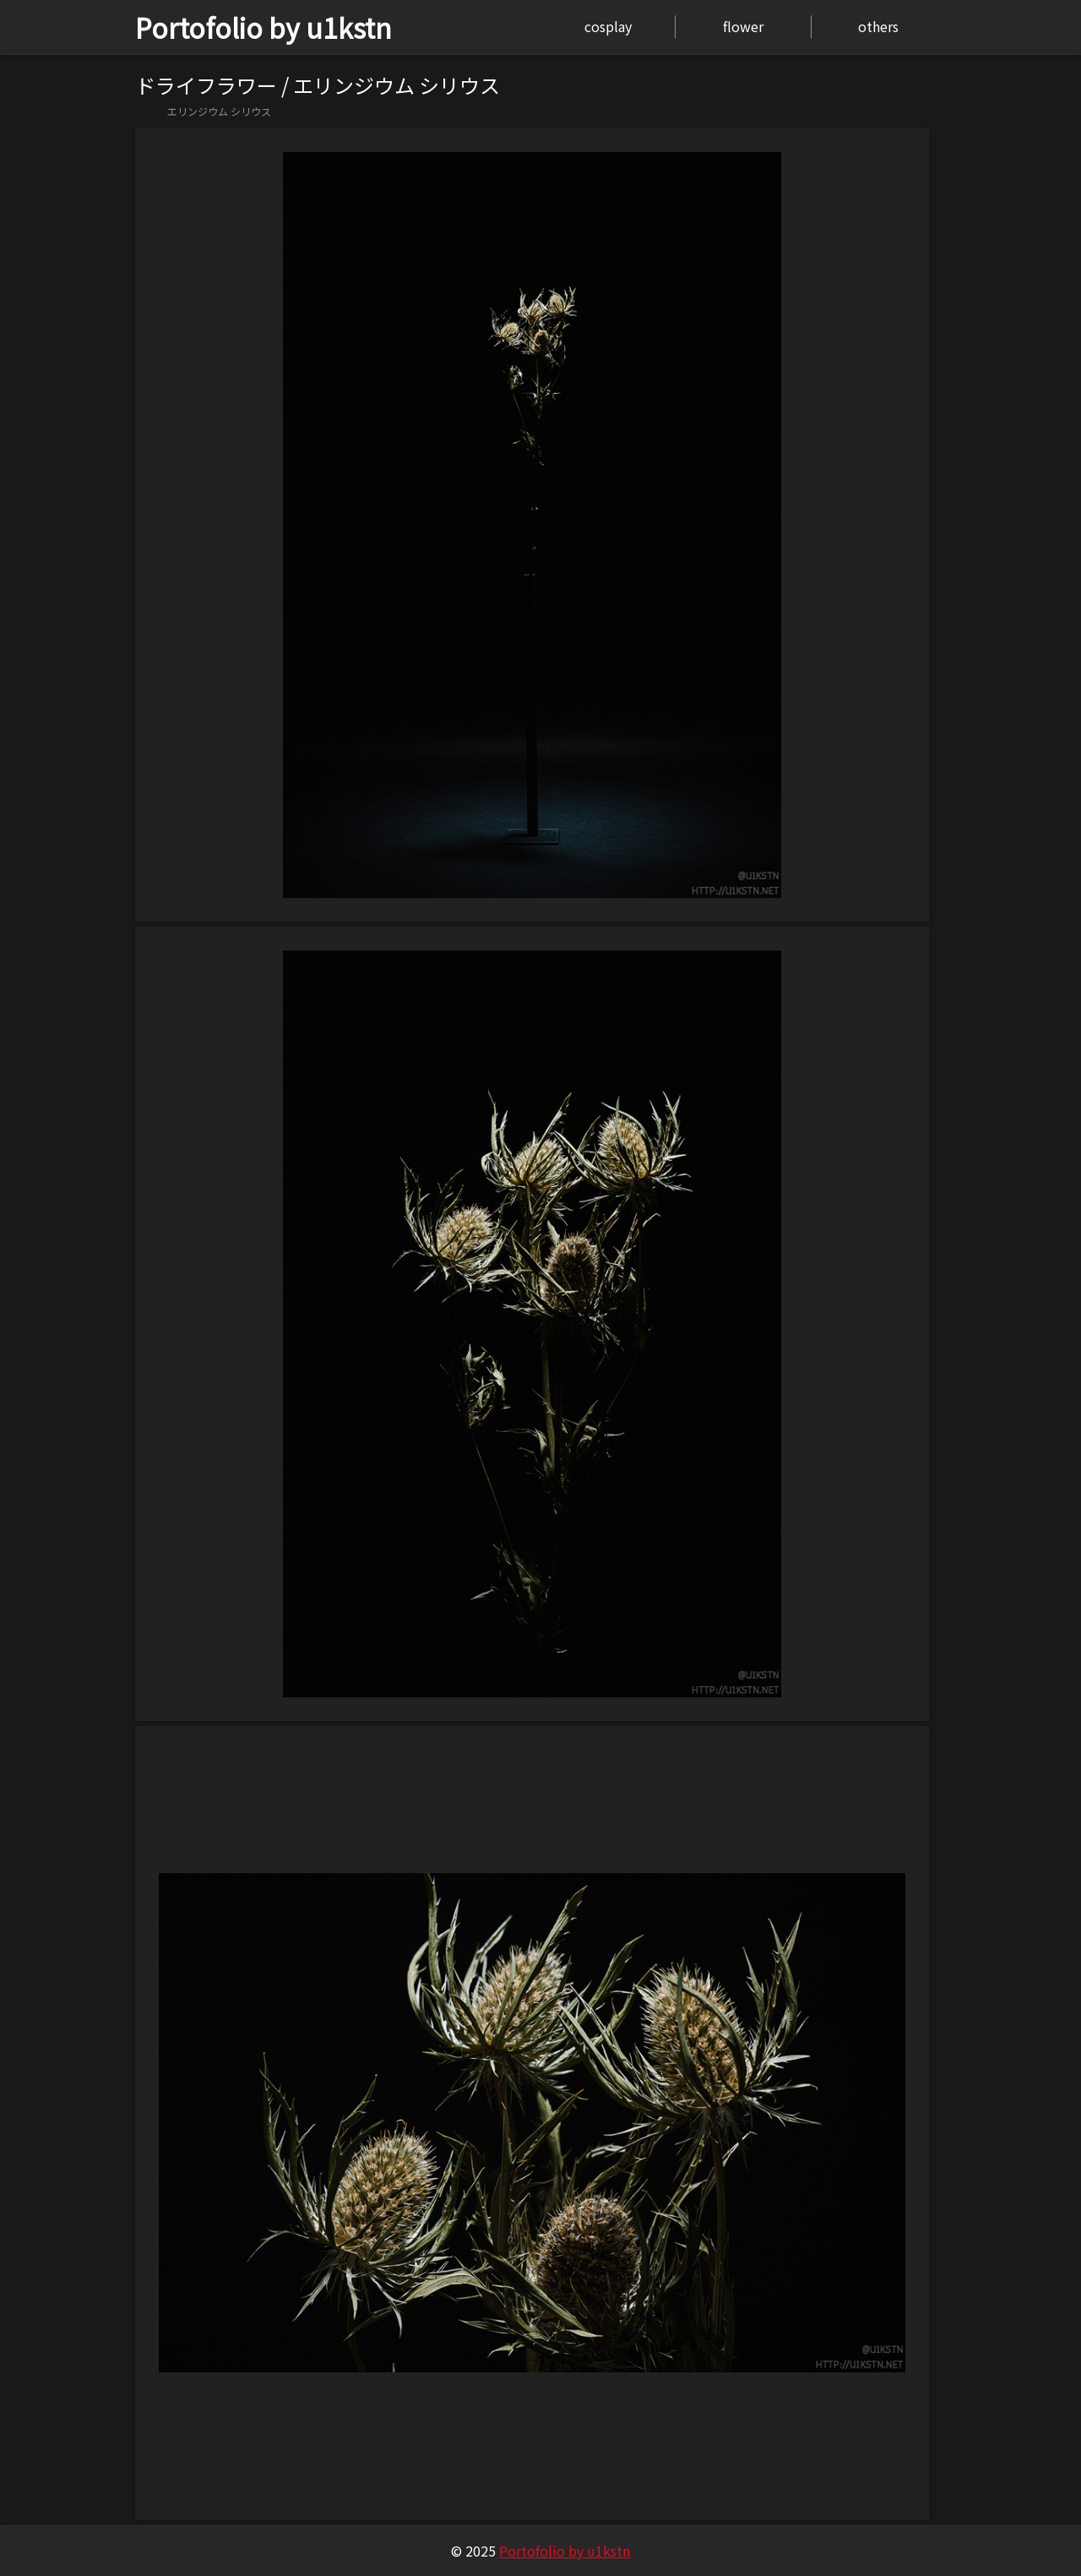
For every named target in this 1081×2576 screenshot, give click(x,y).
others (878, 26)
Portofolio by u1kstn (263, 27)
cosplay (608, 26)
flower (743, 26)
